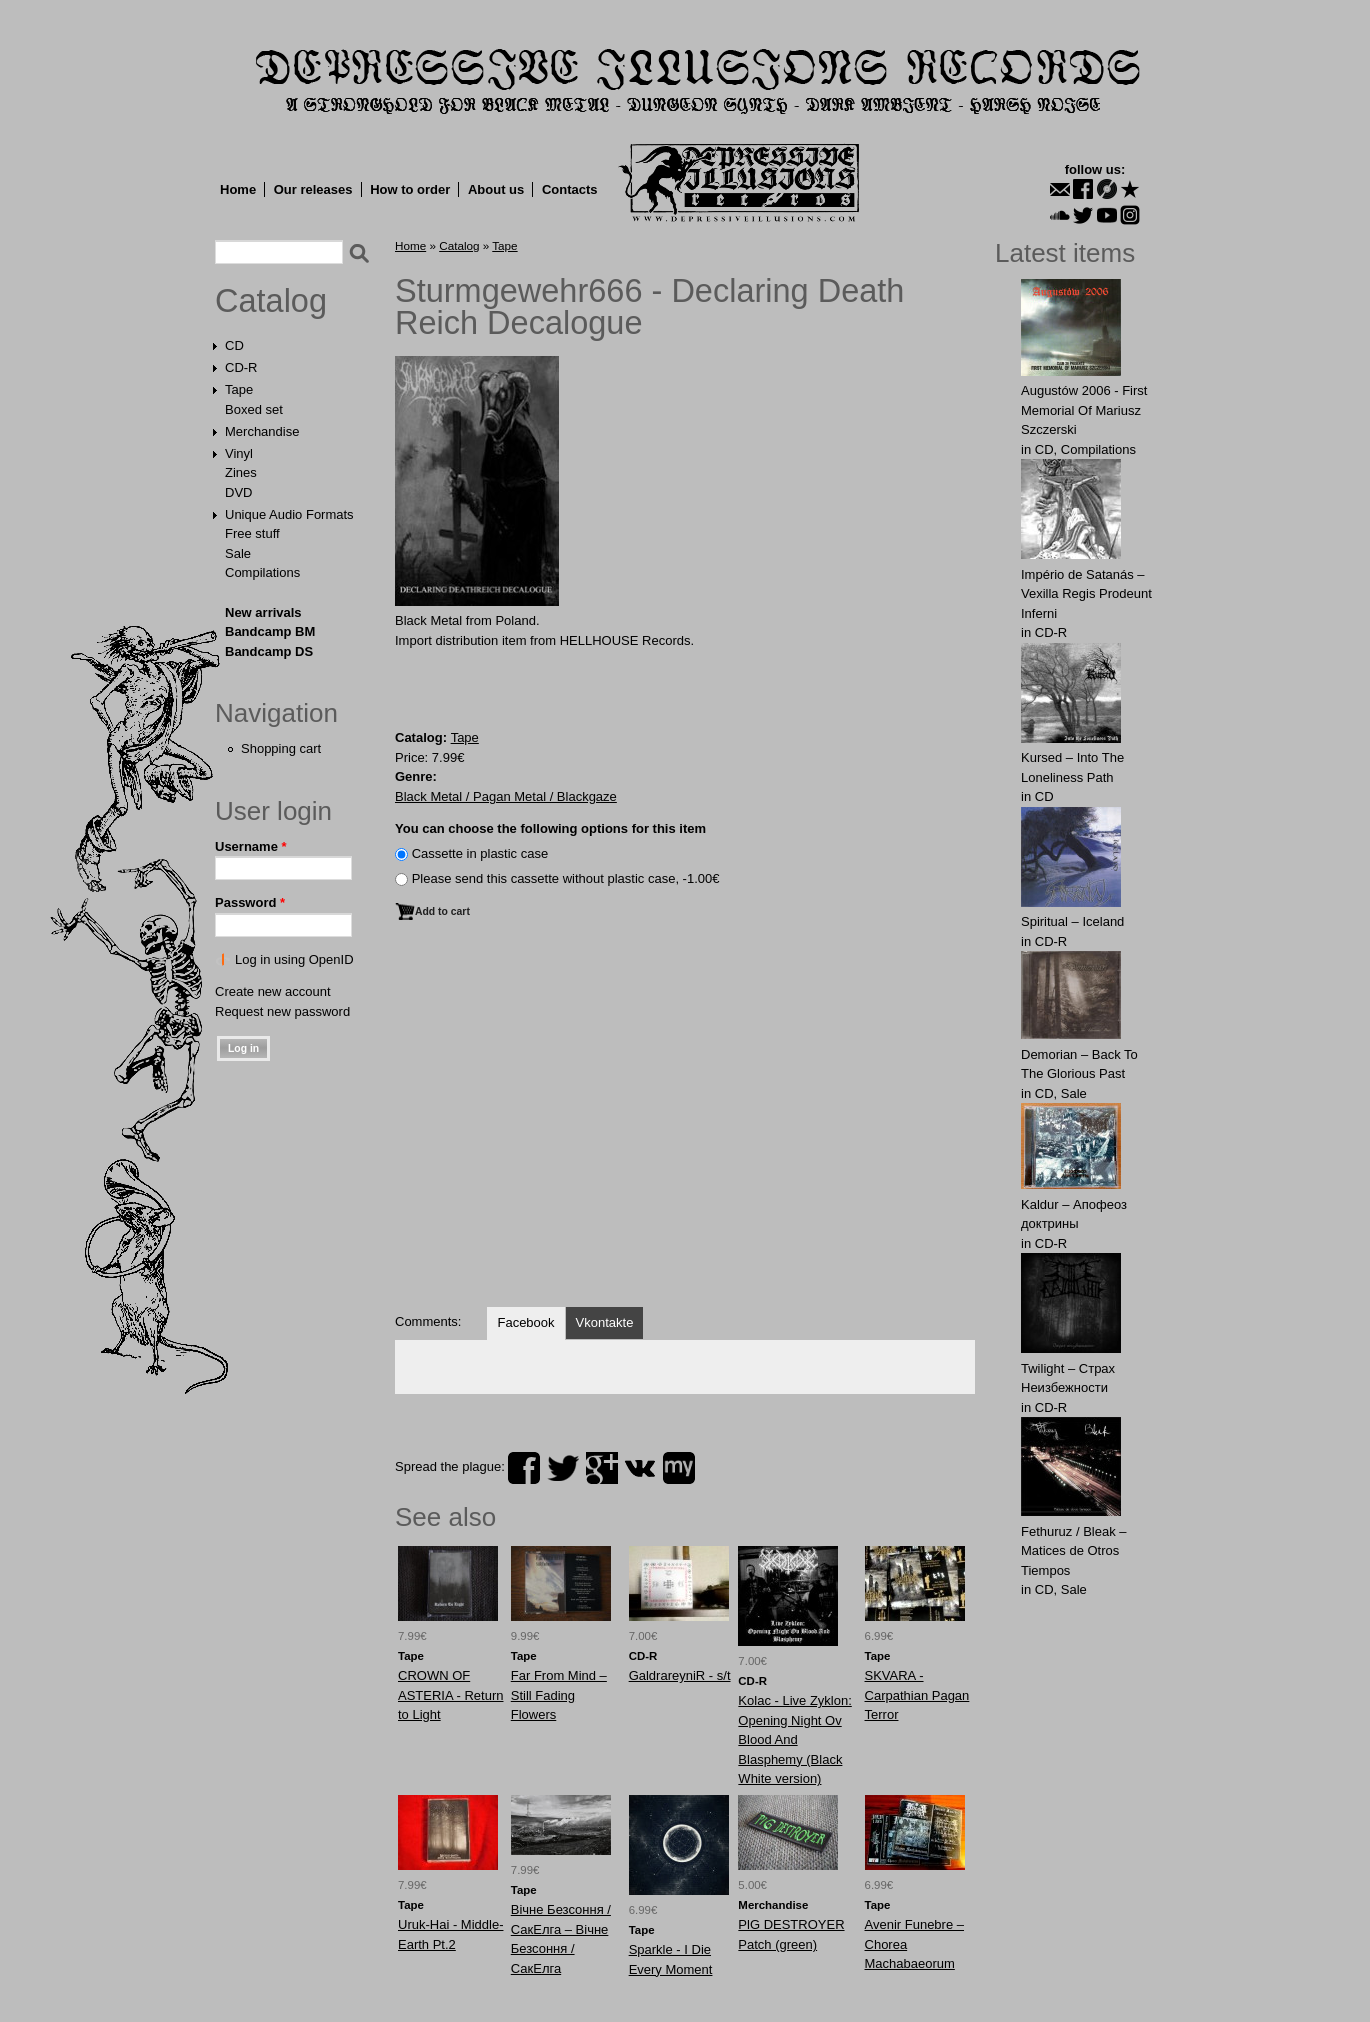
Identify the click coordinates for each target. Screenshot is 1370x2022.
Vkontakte (605, 1322)
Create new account (273, 991)
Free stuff (252, 533)
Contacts (570, 189)
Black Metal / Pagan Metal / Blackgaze (506, 796)
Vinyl (239, 453)
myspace (679, 1468)
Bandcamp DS (269, 651)
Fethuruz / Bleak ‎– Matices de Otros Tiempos (1074, 1551)
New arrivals (263, 612)
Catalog (271, 301)
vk (640, 1468)
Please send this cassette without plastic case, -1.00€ (566, 878)
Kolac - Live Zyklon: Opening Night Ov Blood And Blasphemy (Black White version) (794, 1739)
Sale (238, 553)
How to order (410, 189)
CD (234, 345)
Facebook (525, 1322)
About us (496, 189)
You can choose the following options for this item (550, 828)
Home (238, 189)
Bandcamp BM (270, 631)
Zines (241, 472)
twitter (563, 1468)
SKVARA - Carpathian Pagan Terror (917, 1695)
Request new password (282, 1011)
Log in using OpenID (294, 959)
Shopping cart (281, 748)
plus (602, 1468)
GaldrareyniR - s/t (680, 1675)
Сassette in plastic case (480, 853)
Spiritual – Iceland (1072, 921)
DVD (238, 492)
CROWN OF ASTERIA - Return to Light (450, 1695)
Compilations (262, 572)
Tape (239, 389)
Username (251, 846)
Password (250, 902)
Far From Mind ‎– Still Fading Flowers (559, 1695)
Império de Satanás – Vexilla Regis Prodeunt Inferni (1086, 594)
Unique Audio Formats (289, 514)
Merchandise (262, 431)
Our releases (313, 189)
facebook (524, 1468)
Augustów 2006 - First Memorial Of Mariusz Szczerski (1084, 410)
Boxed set (254, 409)
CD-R (241, 367)
